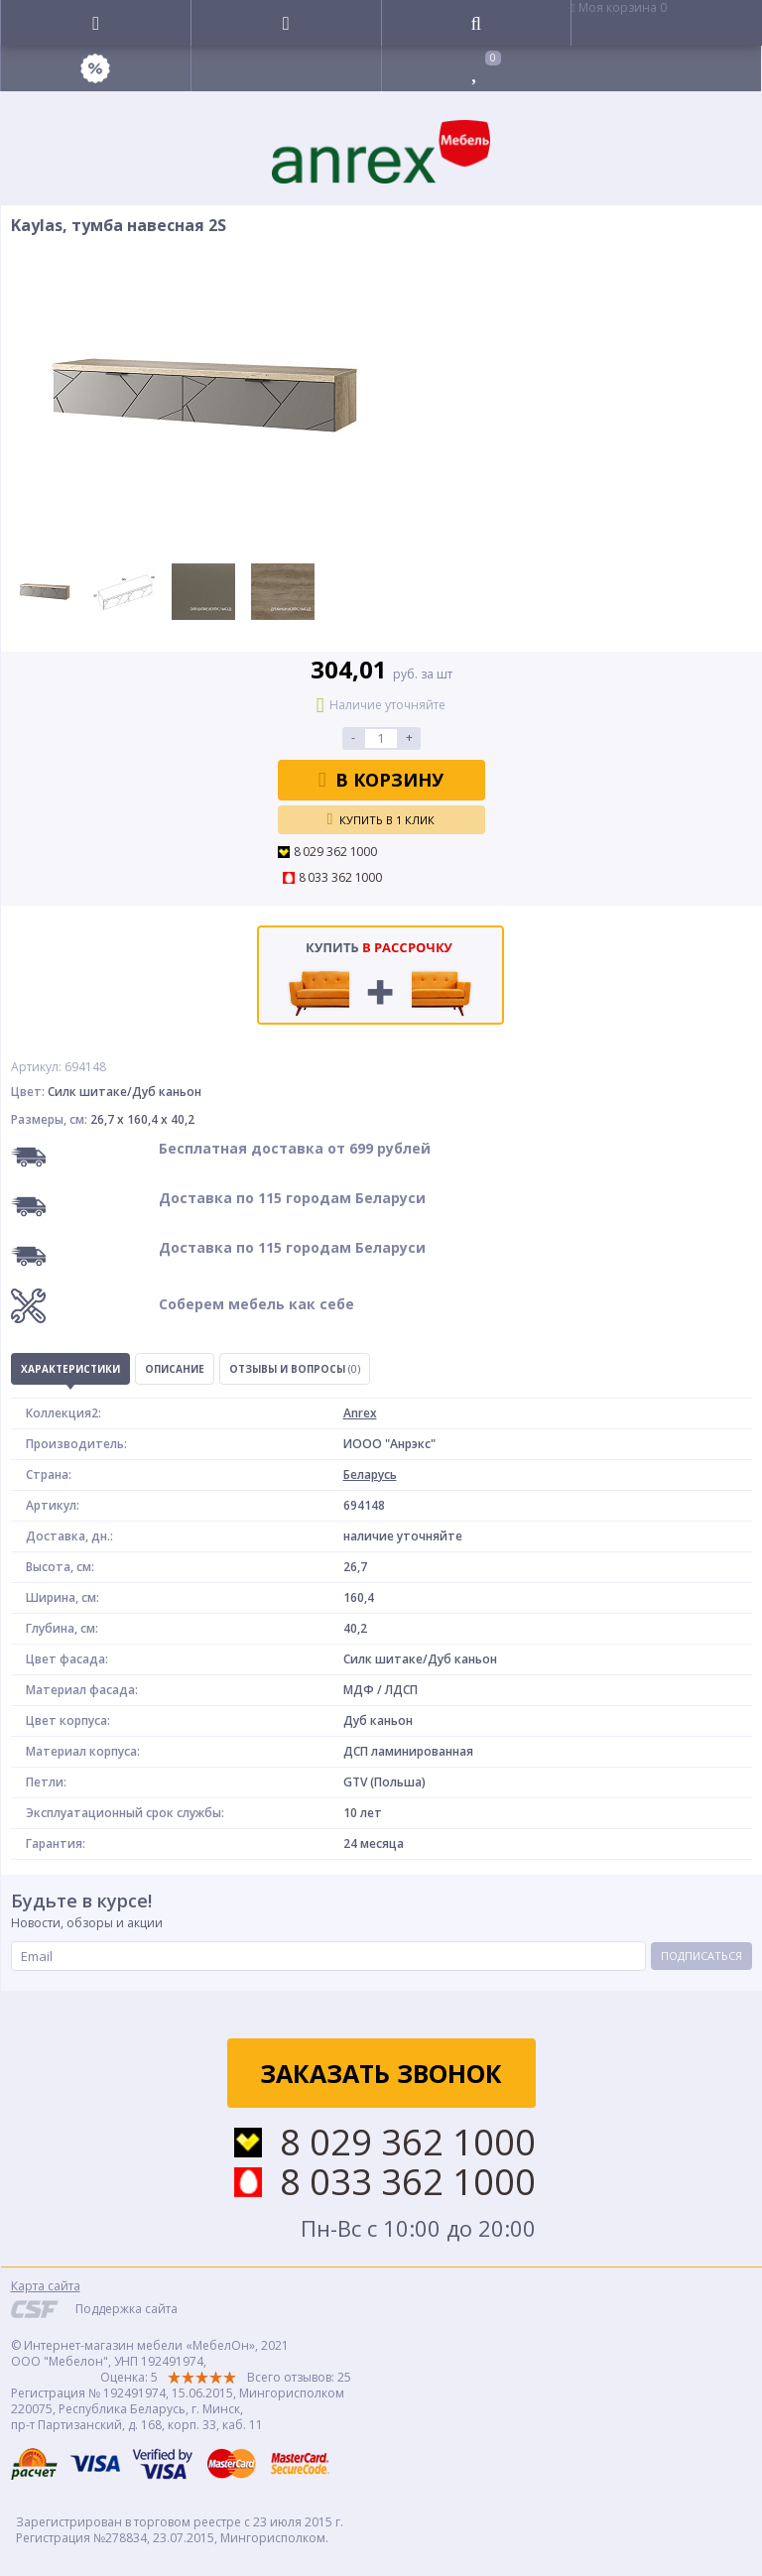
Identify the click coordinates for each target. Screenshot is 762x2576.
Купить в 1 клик (381, 819)
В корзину (381, 780)
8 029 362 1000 (336, 852)
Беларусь (370, 1474)
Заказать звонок (381, 2073)
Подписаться (701, 1955)
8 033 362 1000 (341, 878)
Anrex (360, 1413)
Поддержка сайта (126, 2308)
